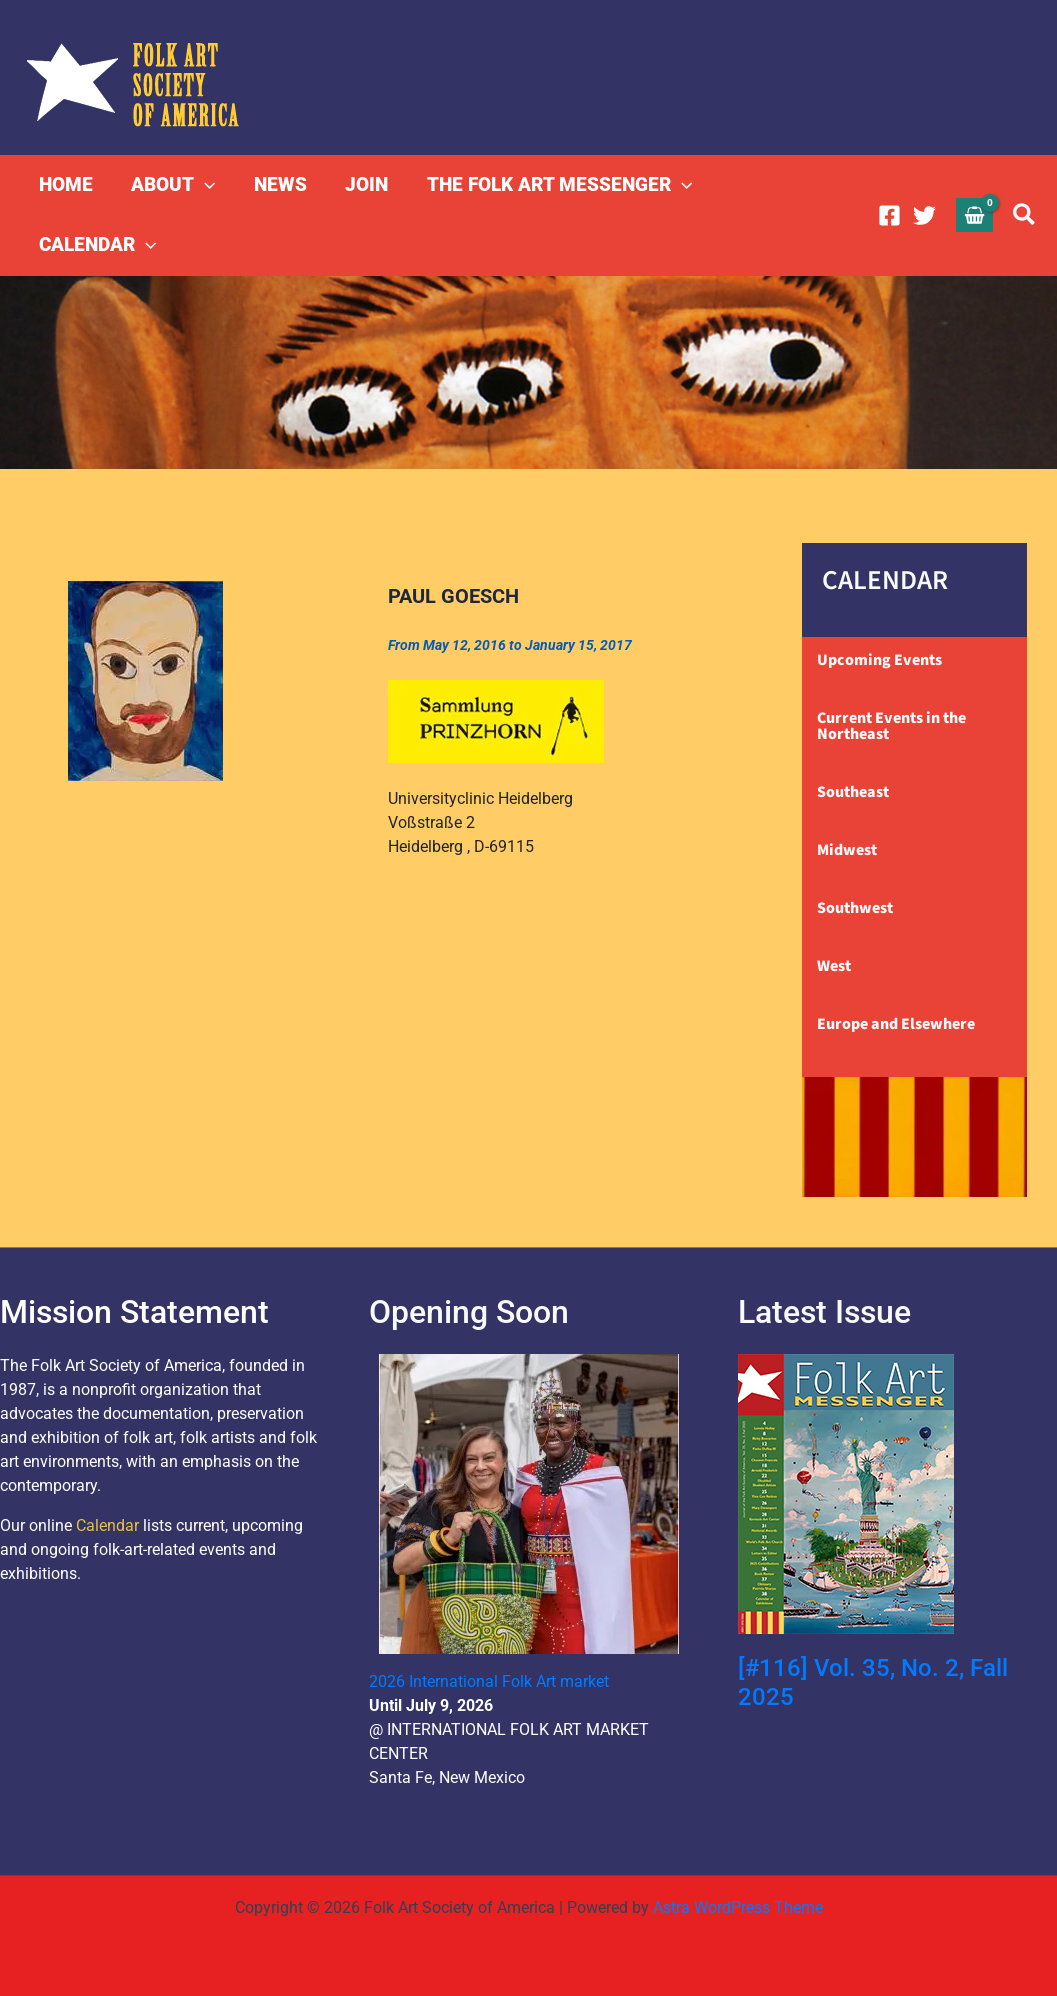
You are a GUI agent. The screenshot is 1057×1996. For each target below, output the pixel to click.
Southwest (855, 908)
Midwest (847, 850)
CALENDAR (97, 245)
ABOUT (173, 185)
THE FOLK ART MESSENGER (557, 185)
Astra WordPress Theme (738, 1907)
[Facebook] (889, 215)
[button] (204, 185)
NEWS (279, 184)
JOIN (365, 184)
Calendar (107, 1525)
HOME (66, 184)
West (834, 966)
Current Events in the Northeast (891, 726)
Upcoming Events (879, 660)
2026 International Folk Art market (489, 1681)
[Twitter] (924, 215)
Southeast (853, 792)
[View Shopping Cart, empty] (975, 214)
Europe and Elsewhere (896, 1024)
